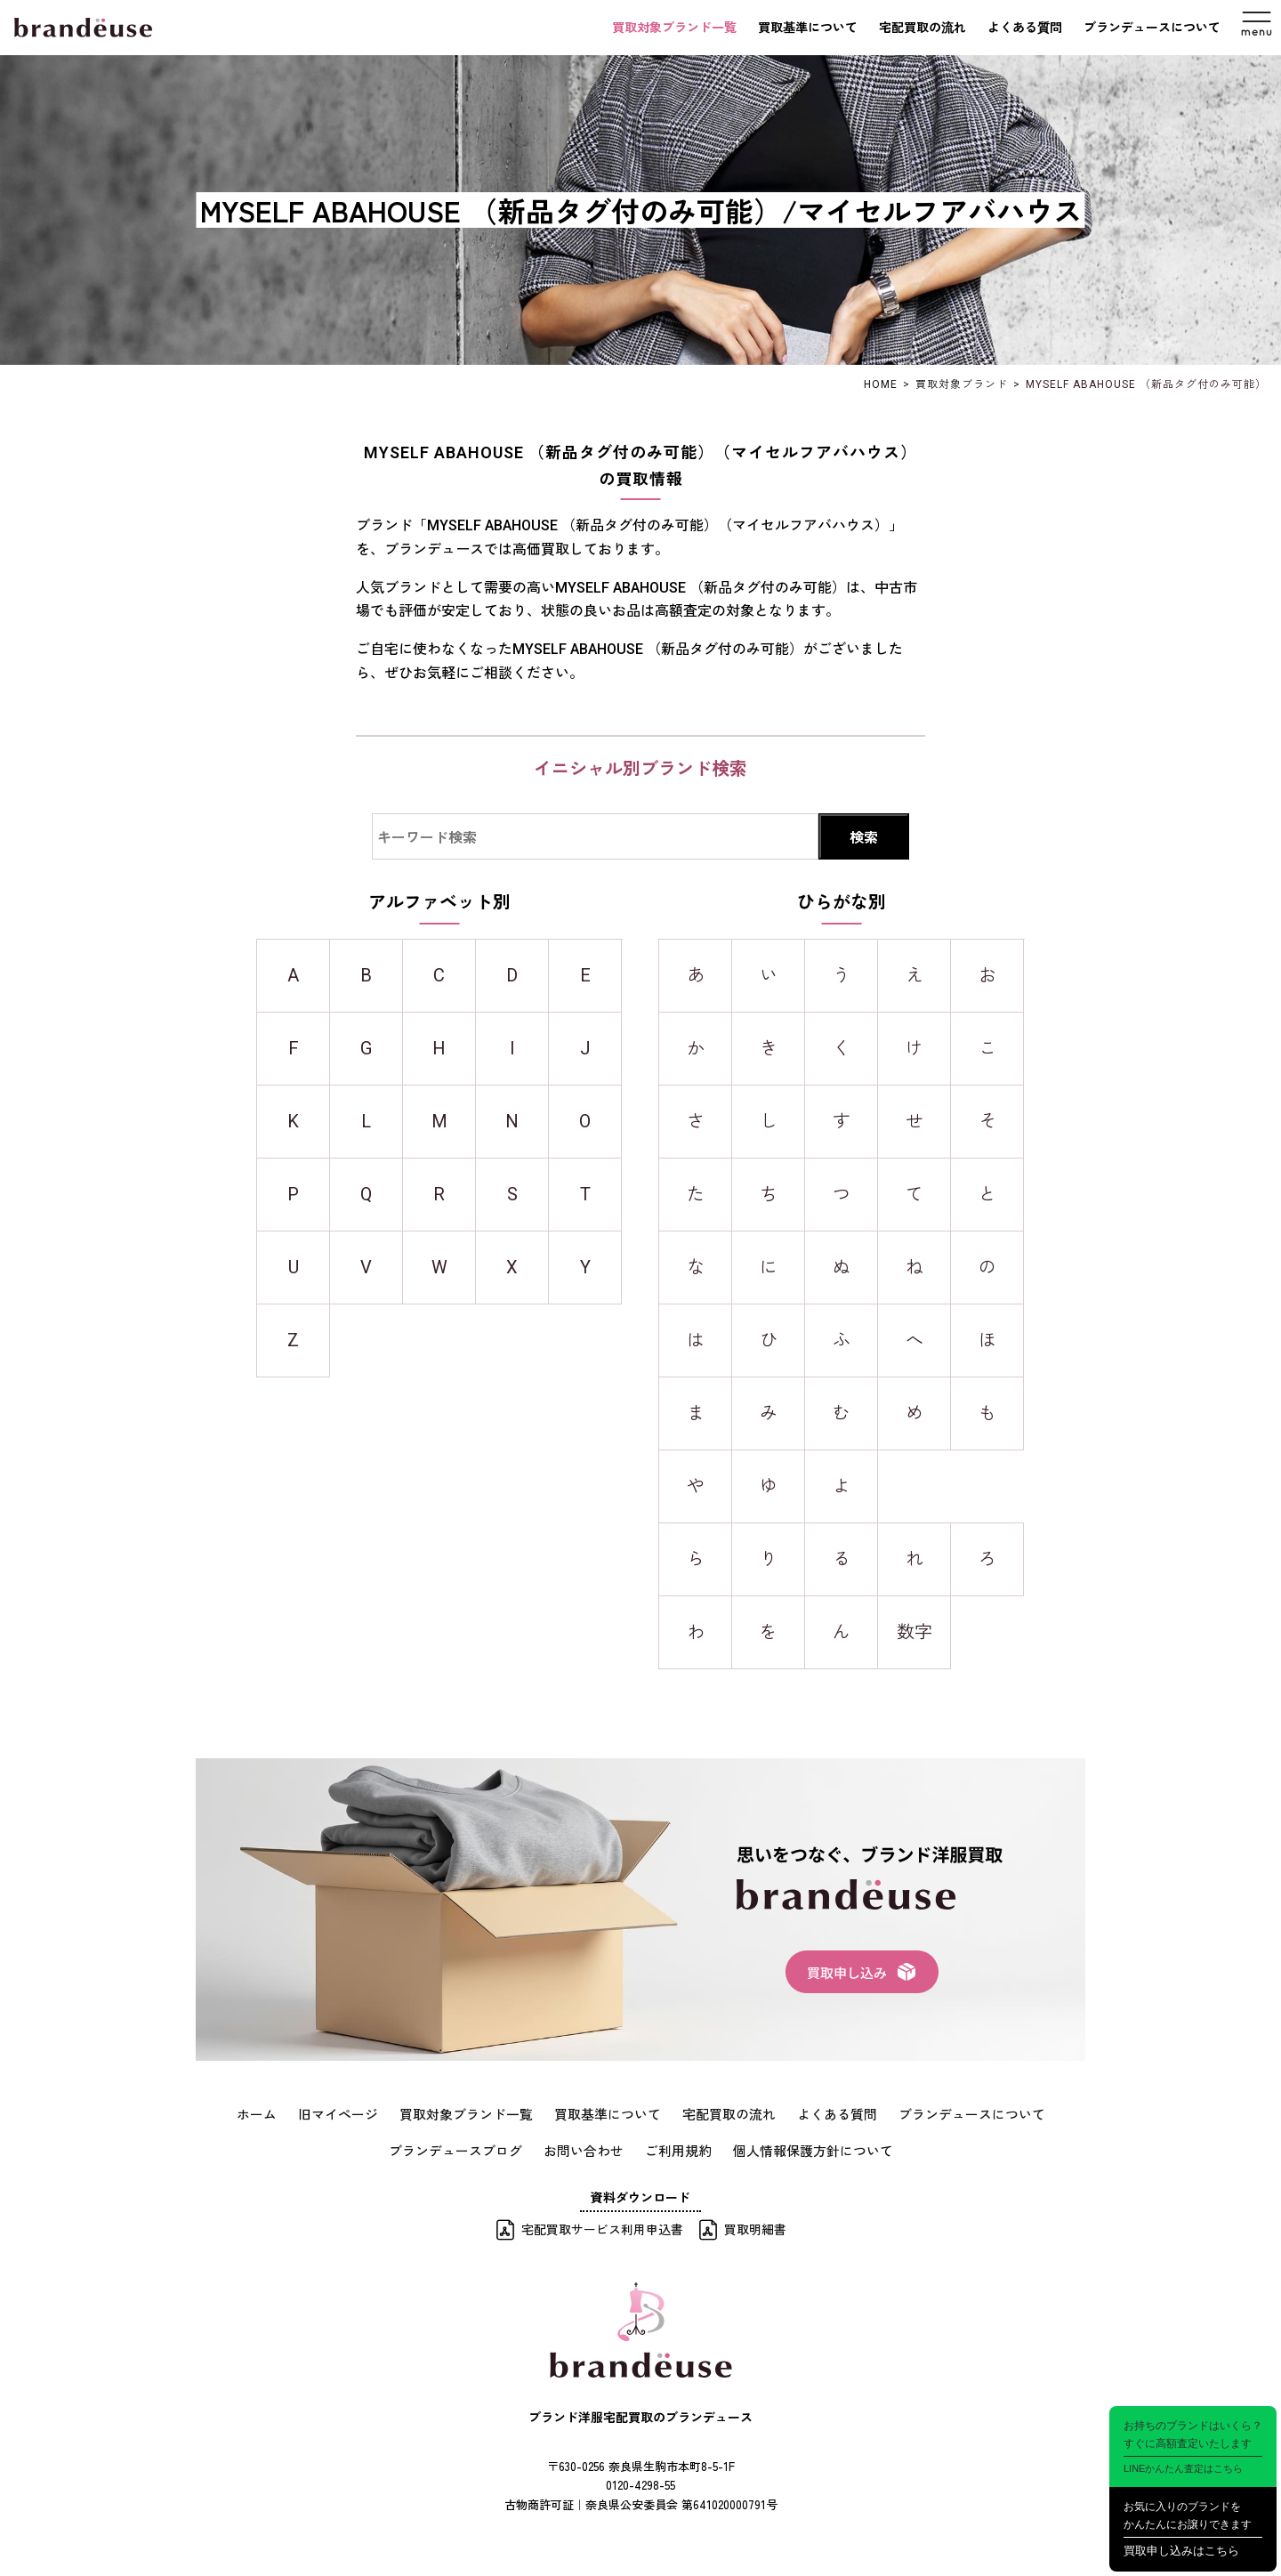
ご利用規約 (676, 2149)
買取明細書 (755, 2226)
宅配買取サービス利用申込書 (602, 2226)
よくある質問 (1024, 27)
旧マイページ (355, 2113)
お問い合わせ (586, 2149)
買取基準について (808, 27)
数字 (914, 1632)
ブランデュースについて (1152, 27)
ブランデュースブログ (465, 2149)
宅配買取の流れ (922, 27)
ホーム (277, 2113)
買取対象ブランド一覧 (674, 27)
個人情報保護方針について (803, 2149)
